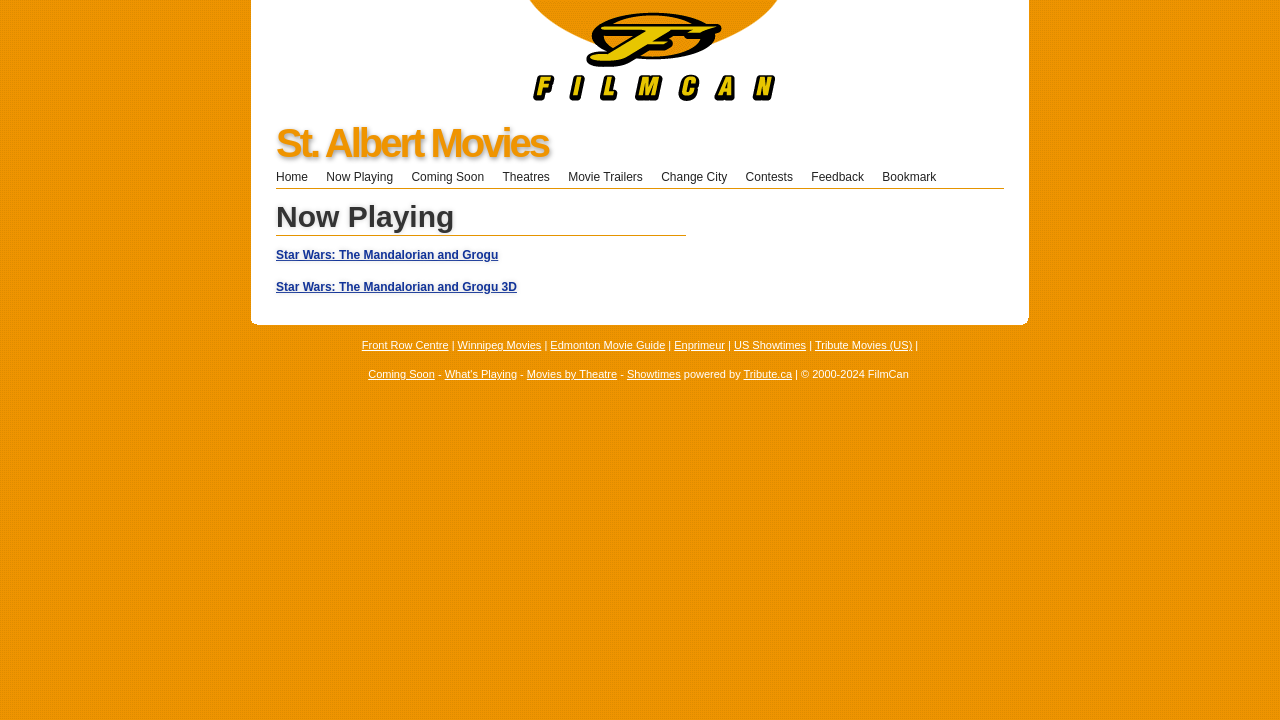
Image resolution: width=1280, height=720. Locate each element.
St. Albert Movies (412, 143)
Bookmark (915, 177)
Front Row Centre (405, 345)
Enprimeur (699, 345)
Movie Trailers (605, 177)
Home (292, 177)
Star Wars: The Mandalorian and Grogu (387, 255)
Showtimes (654, 374)
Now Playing (359, 177)
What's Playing (481, 374)
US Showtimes (770, 345)
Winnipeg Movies (500, 345)
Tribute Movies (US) (863, 345)
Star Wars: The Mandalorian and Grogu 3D (396, 287)
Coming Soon (447, 177)
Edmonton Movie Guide (607, 345)
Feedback (837, 177)
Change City (694, 177)
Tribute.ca (768, 374)
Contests (769, 177)
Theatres (525, 177)
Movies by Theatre (572, 374)
